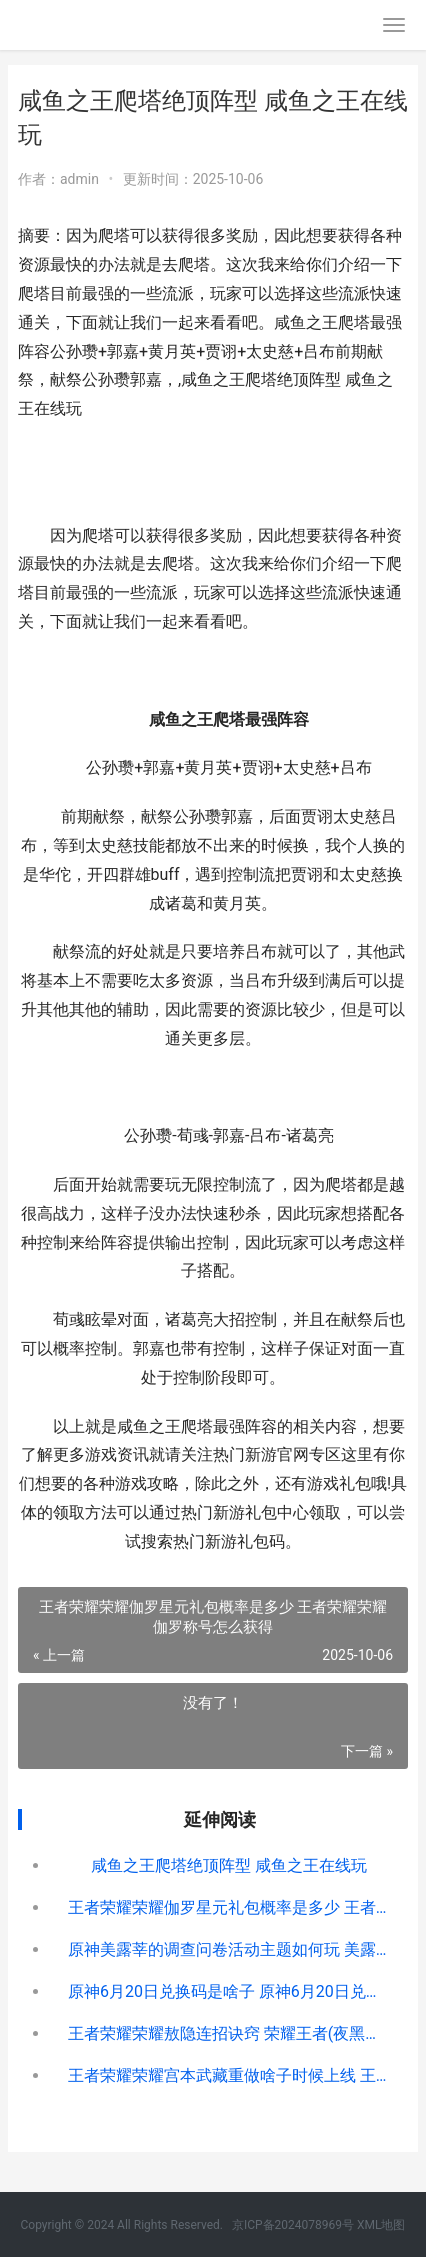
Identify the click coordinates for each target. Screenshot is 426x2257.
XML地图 (381, 2225)
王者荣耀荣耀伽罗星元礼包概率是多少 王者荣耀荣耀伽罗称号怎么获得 (229, 1907)
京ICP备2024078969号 (293, 2225)
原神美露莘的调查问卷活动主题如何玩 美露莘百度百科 (229, 1949)
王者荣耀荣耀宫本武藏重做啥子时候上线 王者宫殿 (229, 2075)
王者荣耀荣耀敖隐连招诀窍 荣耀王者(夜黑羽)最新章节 (229, 2033)
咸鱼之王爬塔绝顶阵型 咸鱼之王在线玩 (229, 1865)
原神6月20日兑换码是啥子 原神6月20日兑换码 (229, 1991)
